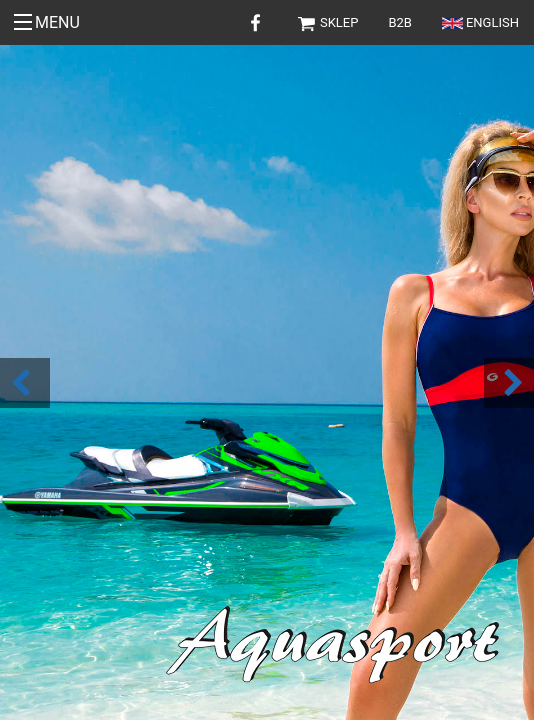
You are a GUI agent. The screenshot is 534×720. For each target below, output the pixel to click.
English (480, 22)
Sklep (327, 22)
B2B (400, 22)
